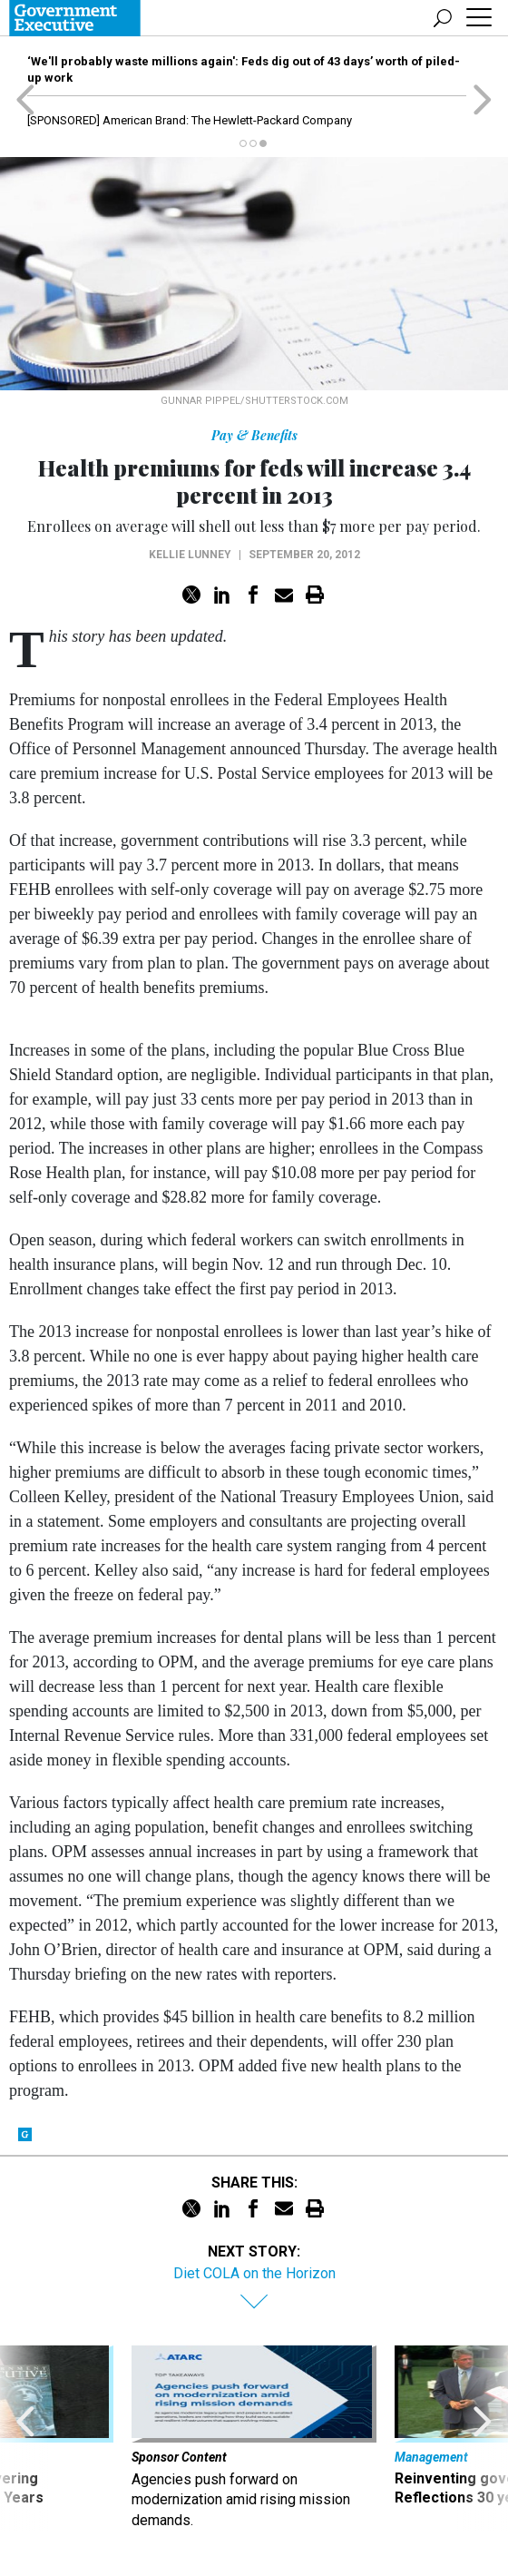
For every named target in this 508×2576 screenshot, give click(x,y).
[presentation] (25, 2438)
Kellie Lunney (190, 554)
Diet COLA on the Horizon (254, 2273)
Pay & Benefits (254, 435)
